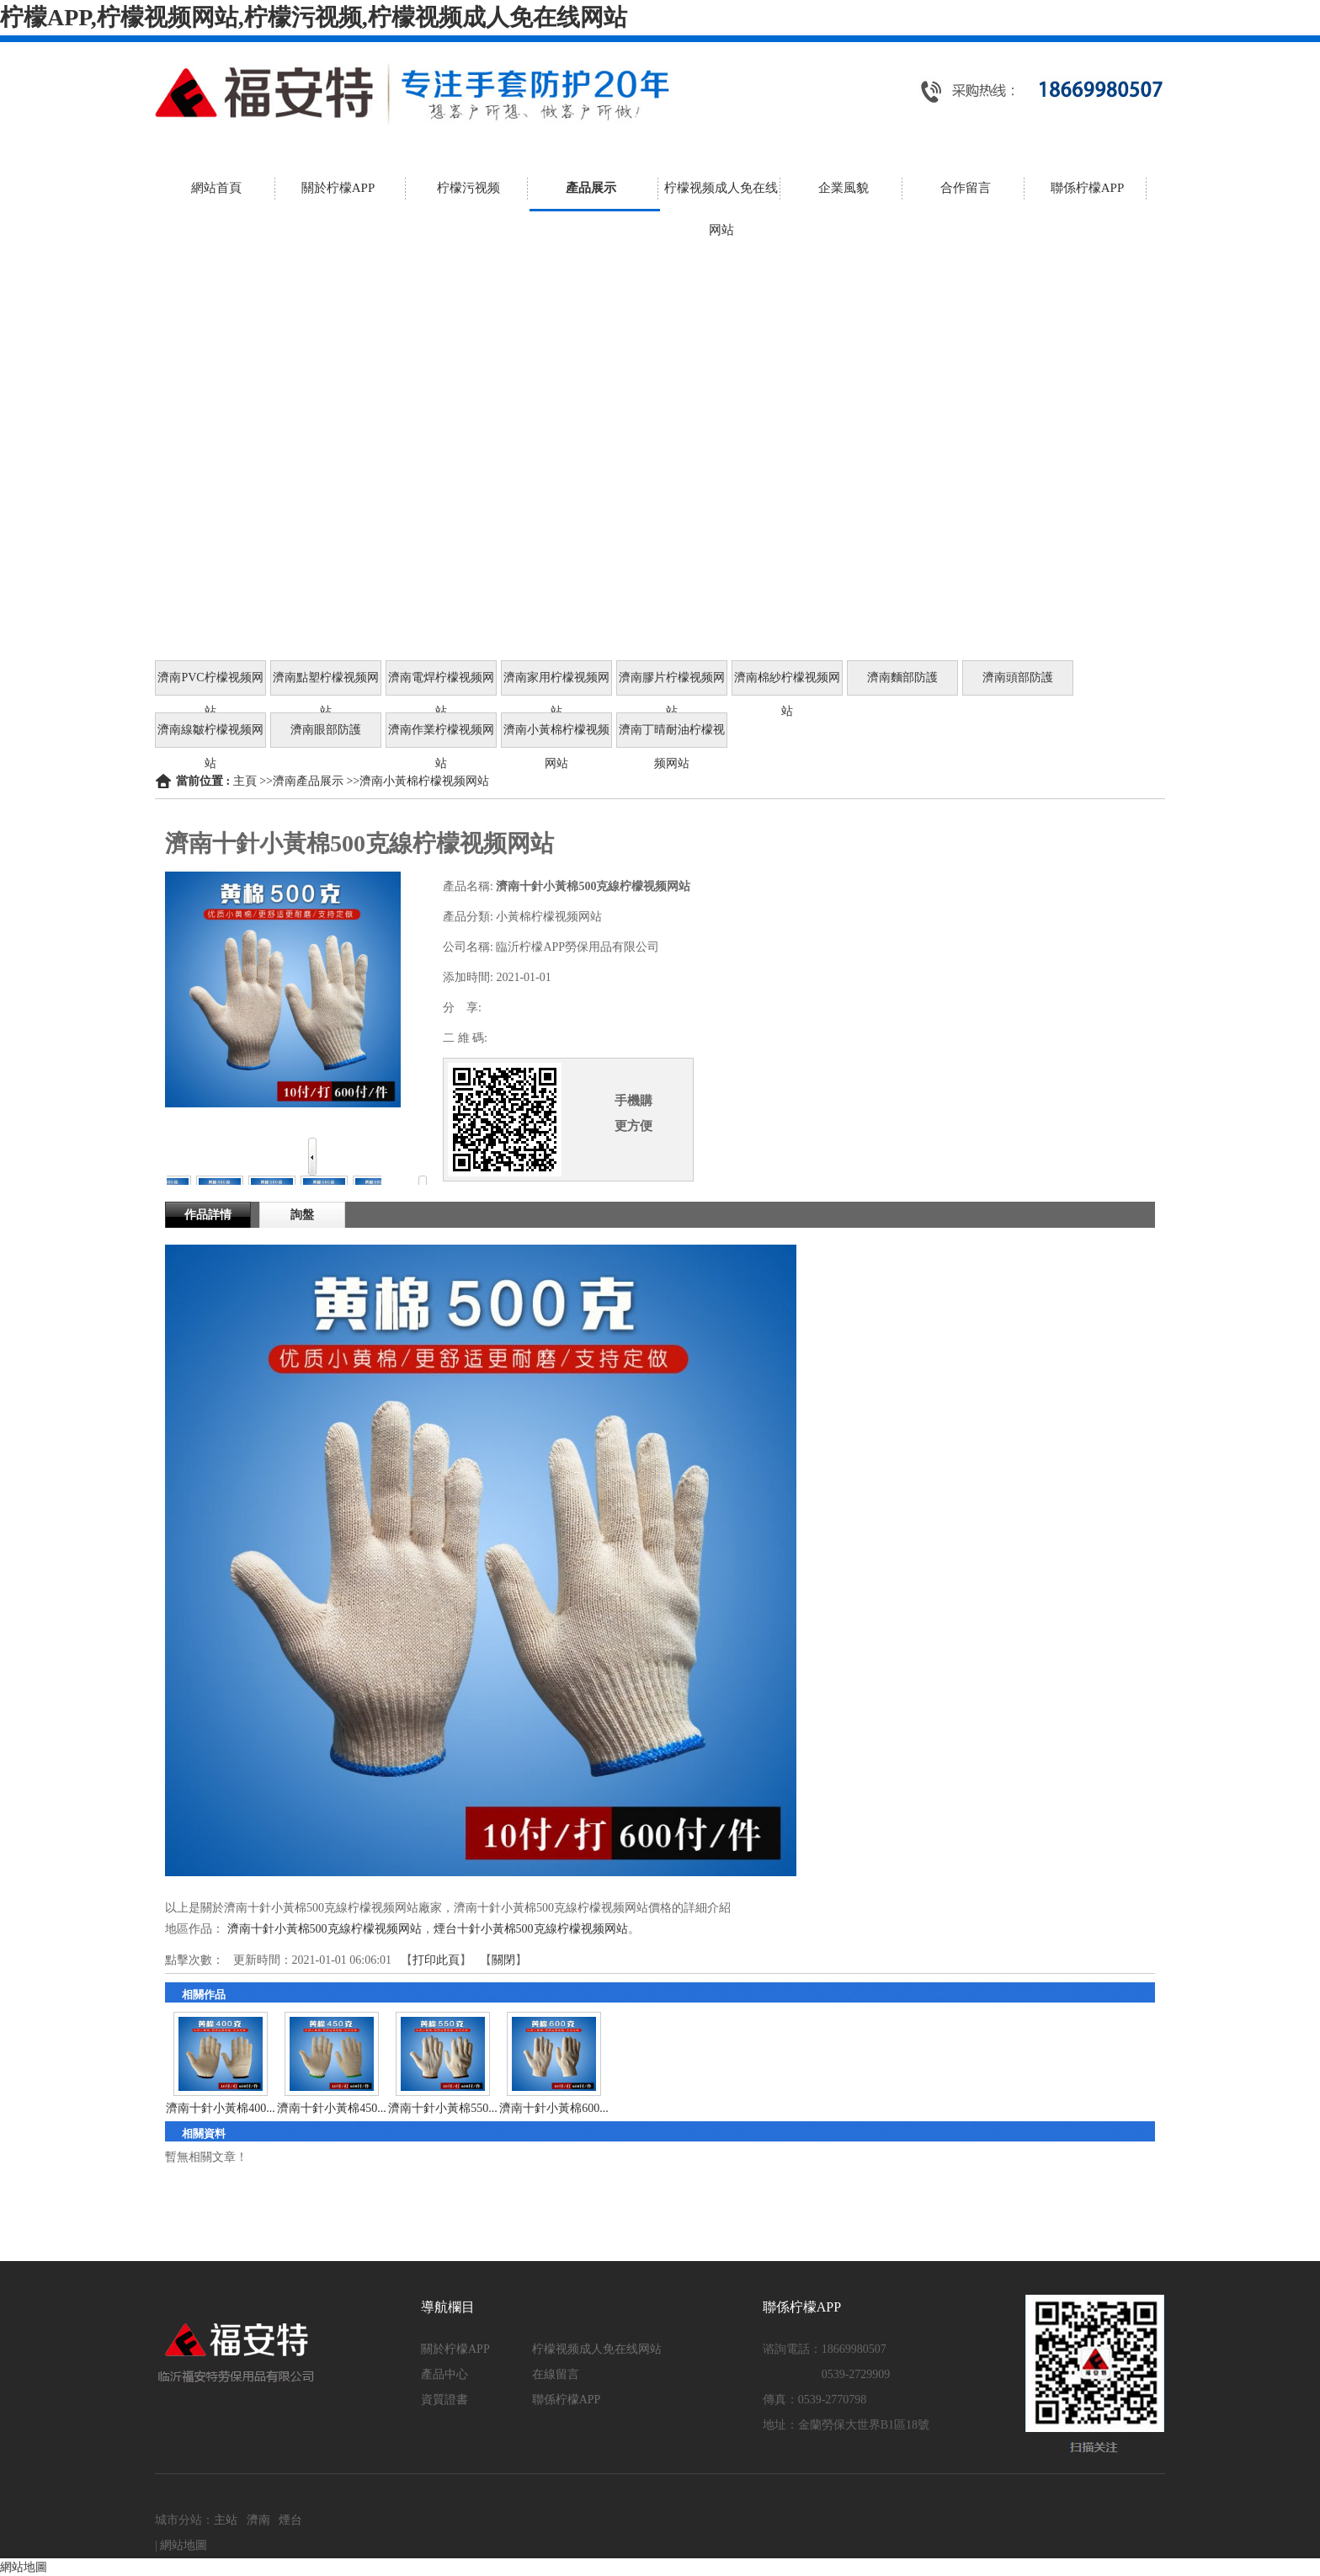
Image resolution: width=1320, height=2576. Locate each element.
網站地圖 (183, 2545)
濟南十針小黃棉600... (554, 2108)
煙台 (290, 2520)
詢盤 (302, 1214)
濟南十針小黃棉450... (331, 2108)
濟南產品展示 (308, 781)
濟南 (258, 2520)
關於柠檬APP (455, 2349)
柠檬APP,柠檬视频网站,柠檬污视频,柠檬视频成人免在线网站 (313, 17)
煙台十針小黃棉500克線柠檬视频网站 (531, 1929)
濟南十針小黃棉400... (220, 2108)
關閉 (503, 1960)
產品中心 (444, 2374)
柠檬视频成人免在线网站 (597, 2349)
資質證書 (444, 2399)
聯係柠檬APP (566, 2399)
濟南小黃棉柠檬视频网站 (424, 781)
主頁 (245, 781)
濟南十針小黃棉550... (443, 2108)
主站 (225, 2520)
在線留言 (555, 2374)
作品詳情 (208, 1214)
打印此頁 (436, 1960)
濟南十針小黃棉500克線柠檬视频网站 (324, 1929)
